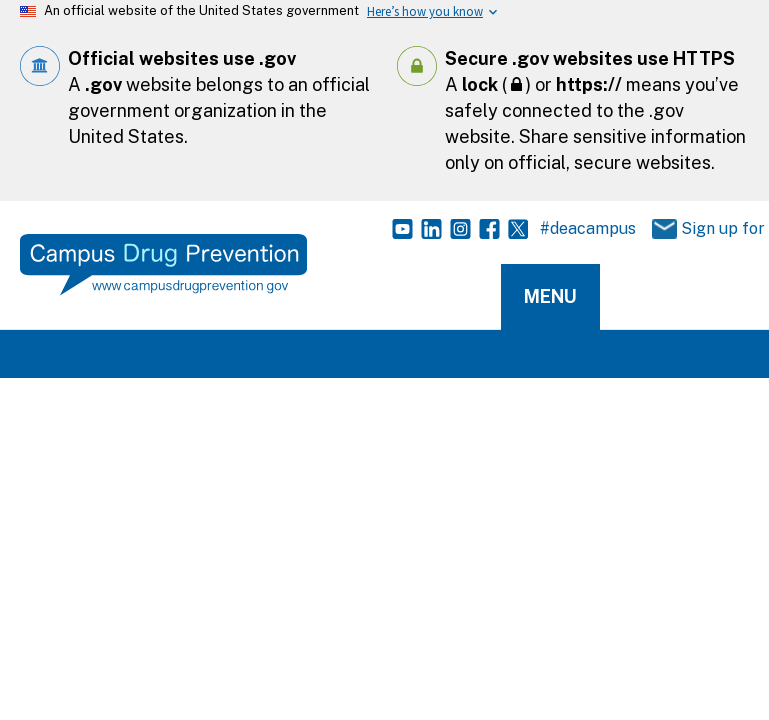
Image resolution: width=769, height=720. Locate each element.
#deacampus (588, 228)
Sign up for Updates (698, 229)
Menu (550, 296)
